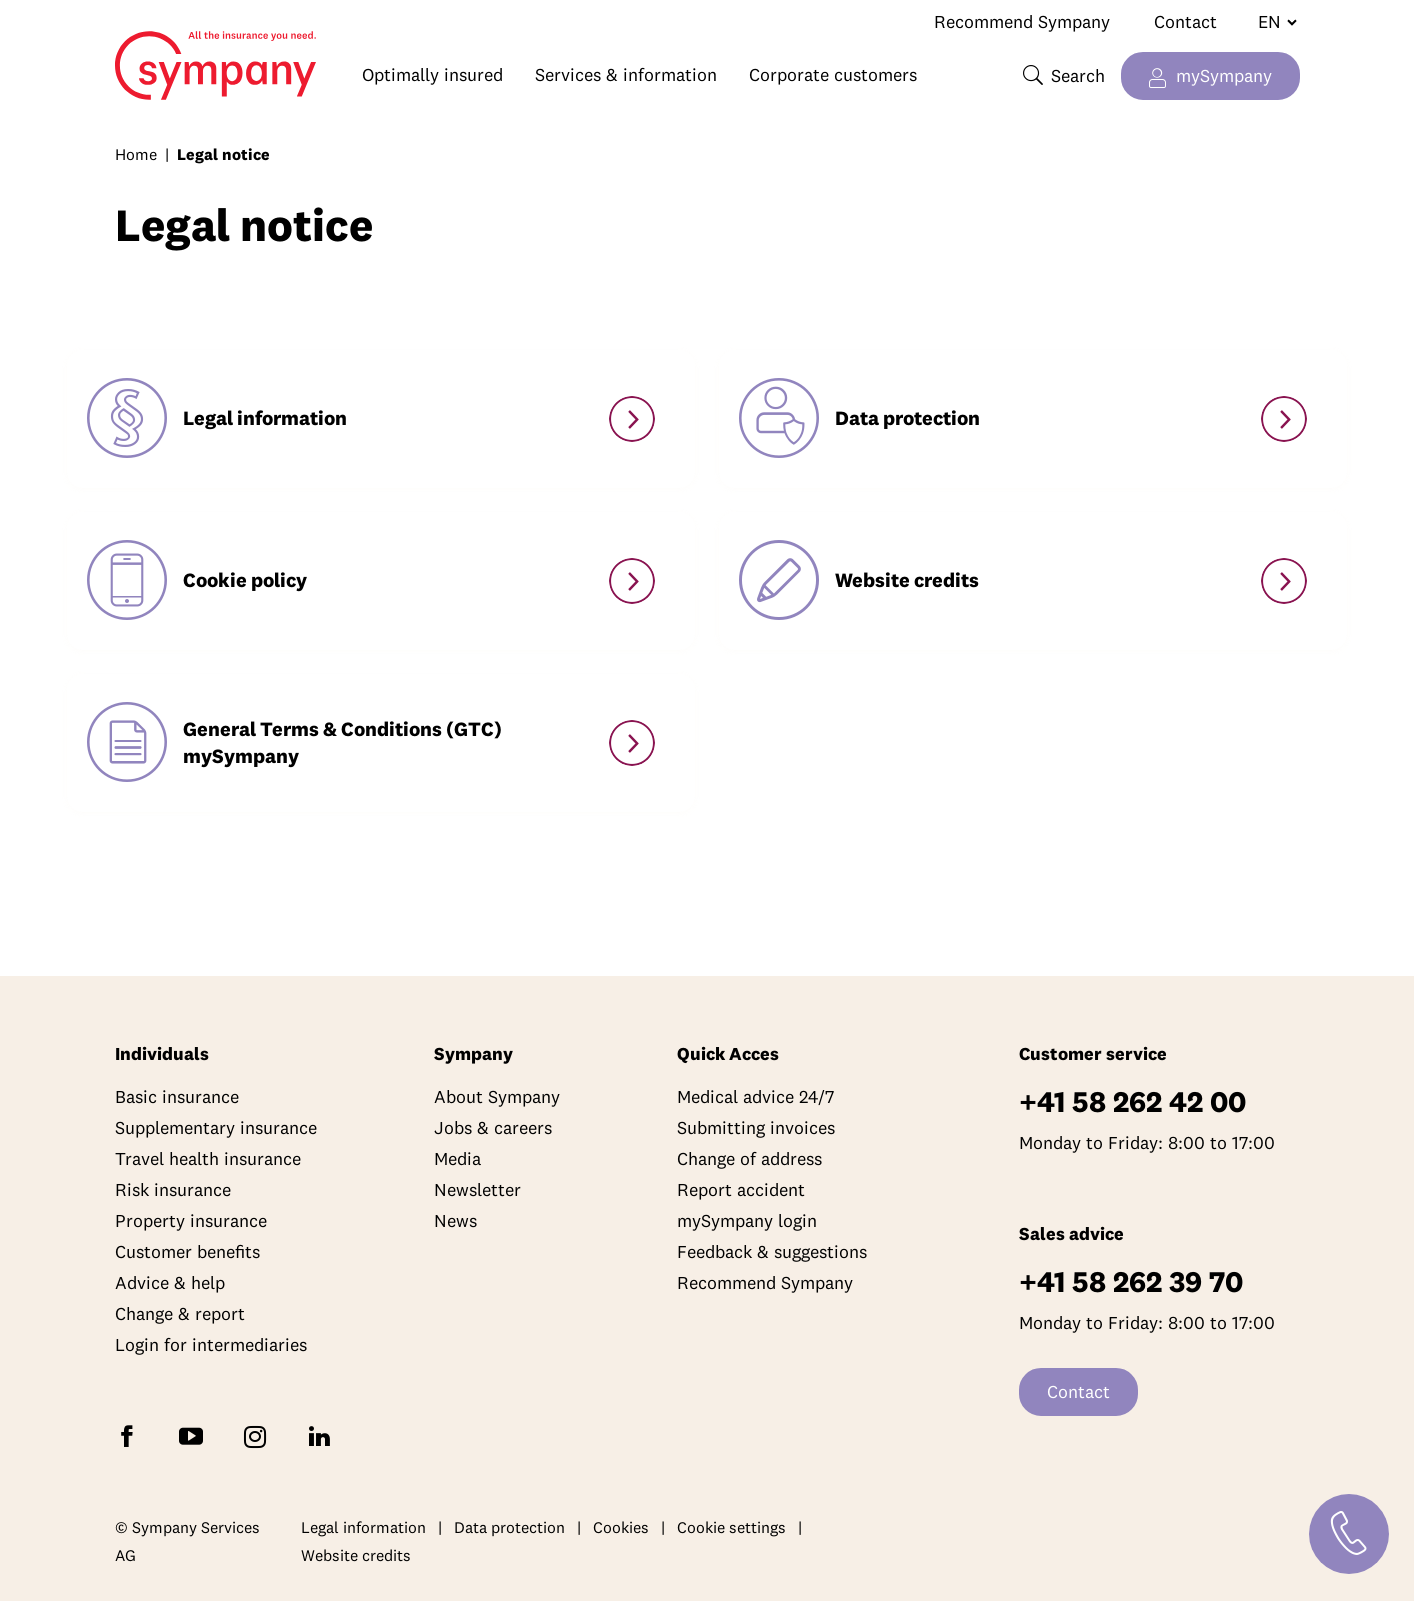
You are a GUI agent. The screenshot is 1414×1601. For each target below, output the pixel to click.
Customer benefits (187, 1251)
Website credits (356, 1555)
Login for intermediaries (211, 1344)
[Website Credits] (1284, 581)
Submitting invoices (756, 1127)
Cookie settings (731, 1527)
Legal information (363, 1527)
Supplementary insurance (216, 1127)
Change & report (180, 1313)
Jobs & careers (493, 1127)
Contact (1185, 21)
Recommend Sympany (1022, 21)
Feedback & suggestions (772, 1251)
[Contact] (1349, 1534)
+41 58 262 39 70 (1131, 1281)
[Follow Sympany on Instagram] (259, 1435)
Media (457, 1158)
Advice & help (170, 1282)
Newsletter (477, 1189)
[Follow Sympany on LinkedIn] (323, 1435)
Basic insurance (177, 1096)
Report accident (741, 1189)
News (455, 1220)
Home (163, 56)
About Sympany (497, 1096)
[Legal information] (632, 419)
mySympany (1224, 75)
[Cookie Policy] (632, 581)
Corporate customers (833, 74)
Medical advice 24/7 (755, 1096)
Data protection (509, 1527)
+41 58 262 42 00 (1132, 1101)
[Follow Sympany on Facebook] (131, 1435)
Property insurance (191, 1220)
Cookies (621, 1527)
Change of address (749, 1158)
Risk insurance (173, 1189)
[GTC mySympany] (632, 743)
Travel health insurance (208, 1158)
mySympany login (747, 1220)
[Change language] (1269, 22)
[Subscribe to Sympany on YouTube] (195, 1435)
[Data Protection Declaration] (1284, 419)
